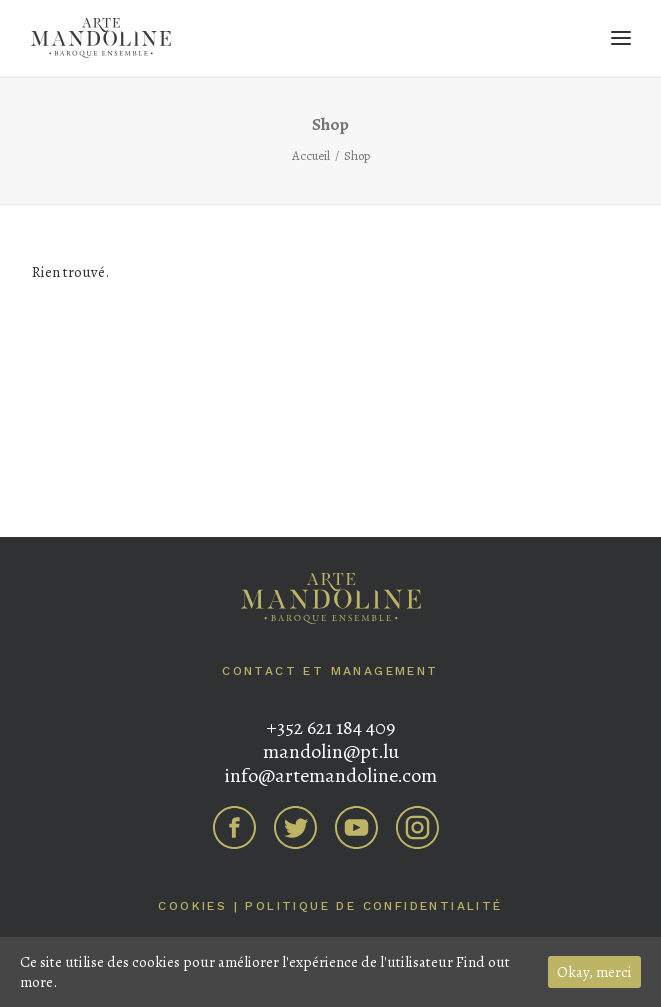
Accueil (311, 155)
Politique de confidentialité (373, 906)
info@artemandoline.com (330, 775)
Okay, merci (594, 972)
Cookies (192, 906)
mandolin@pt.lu (331, 751)
